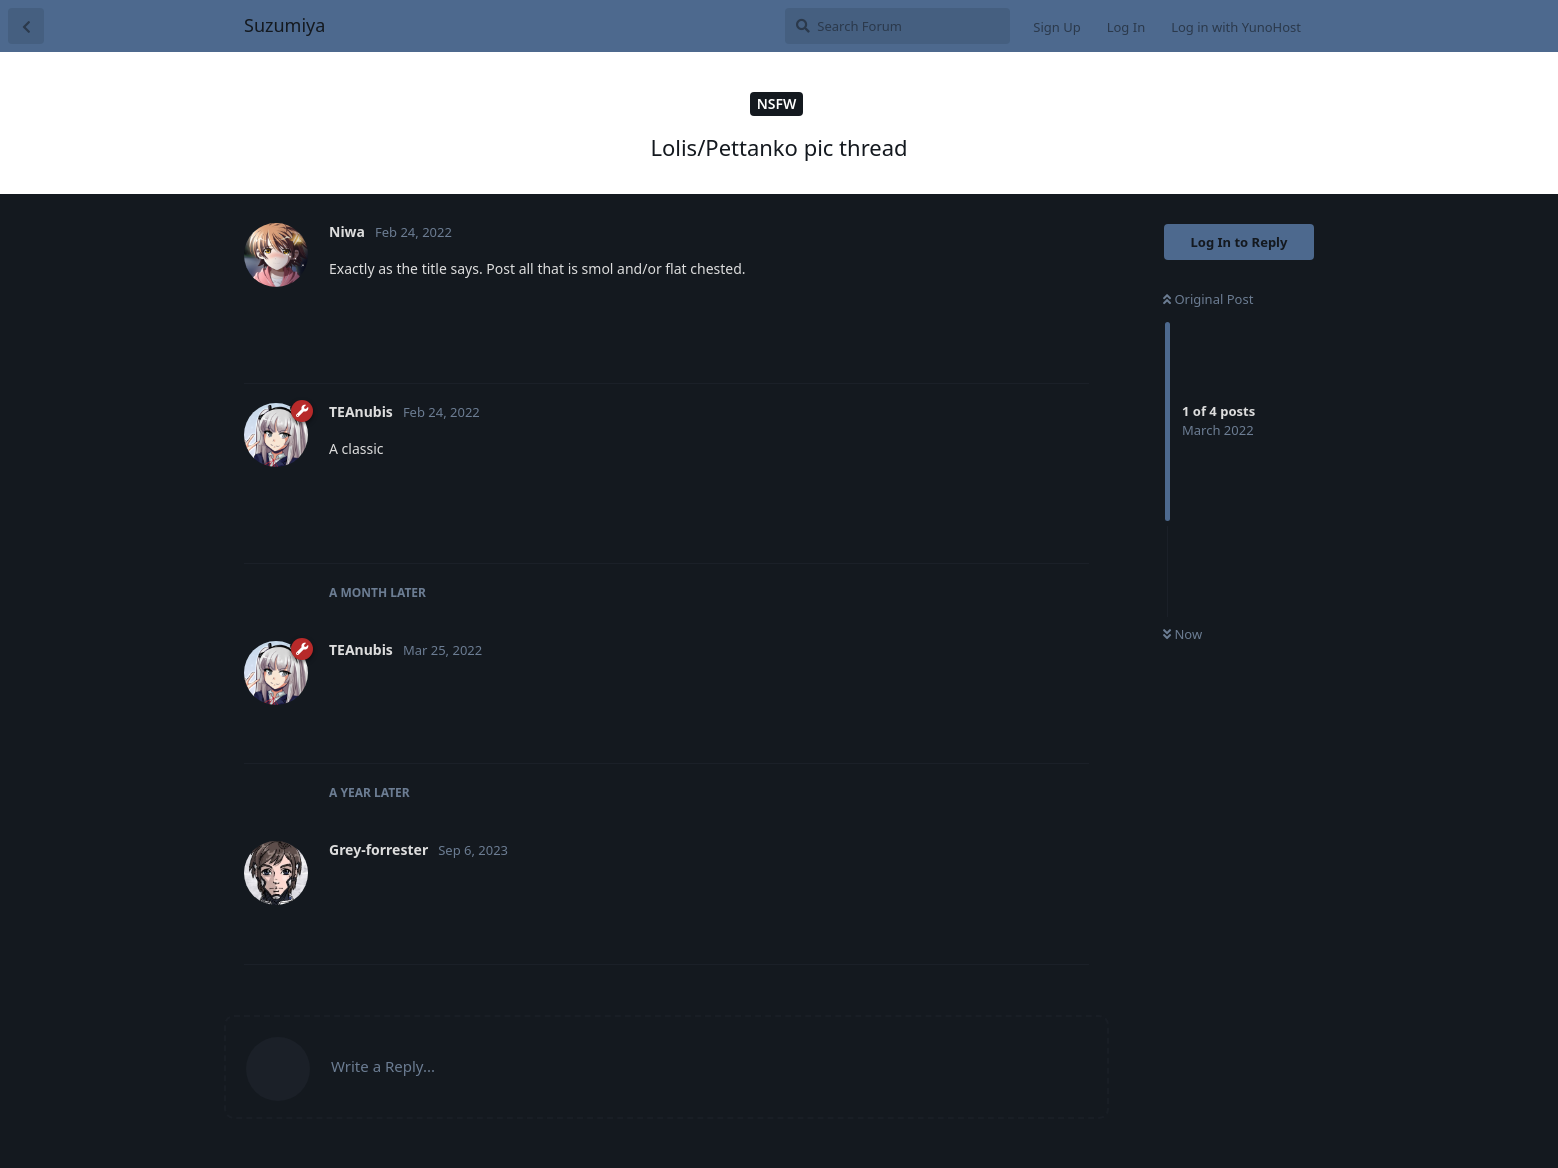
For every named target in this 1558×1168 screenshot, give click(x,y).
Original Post (1208, 299)
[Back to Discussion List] (26, 26)
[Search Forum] (897, 26)
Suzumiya (284, 25)
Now (1182, 634)
